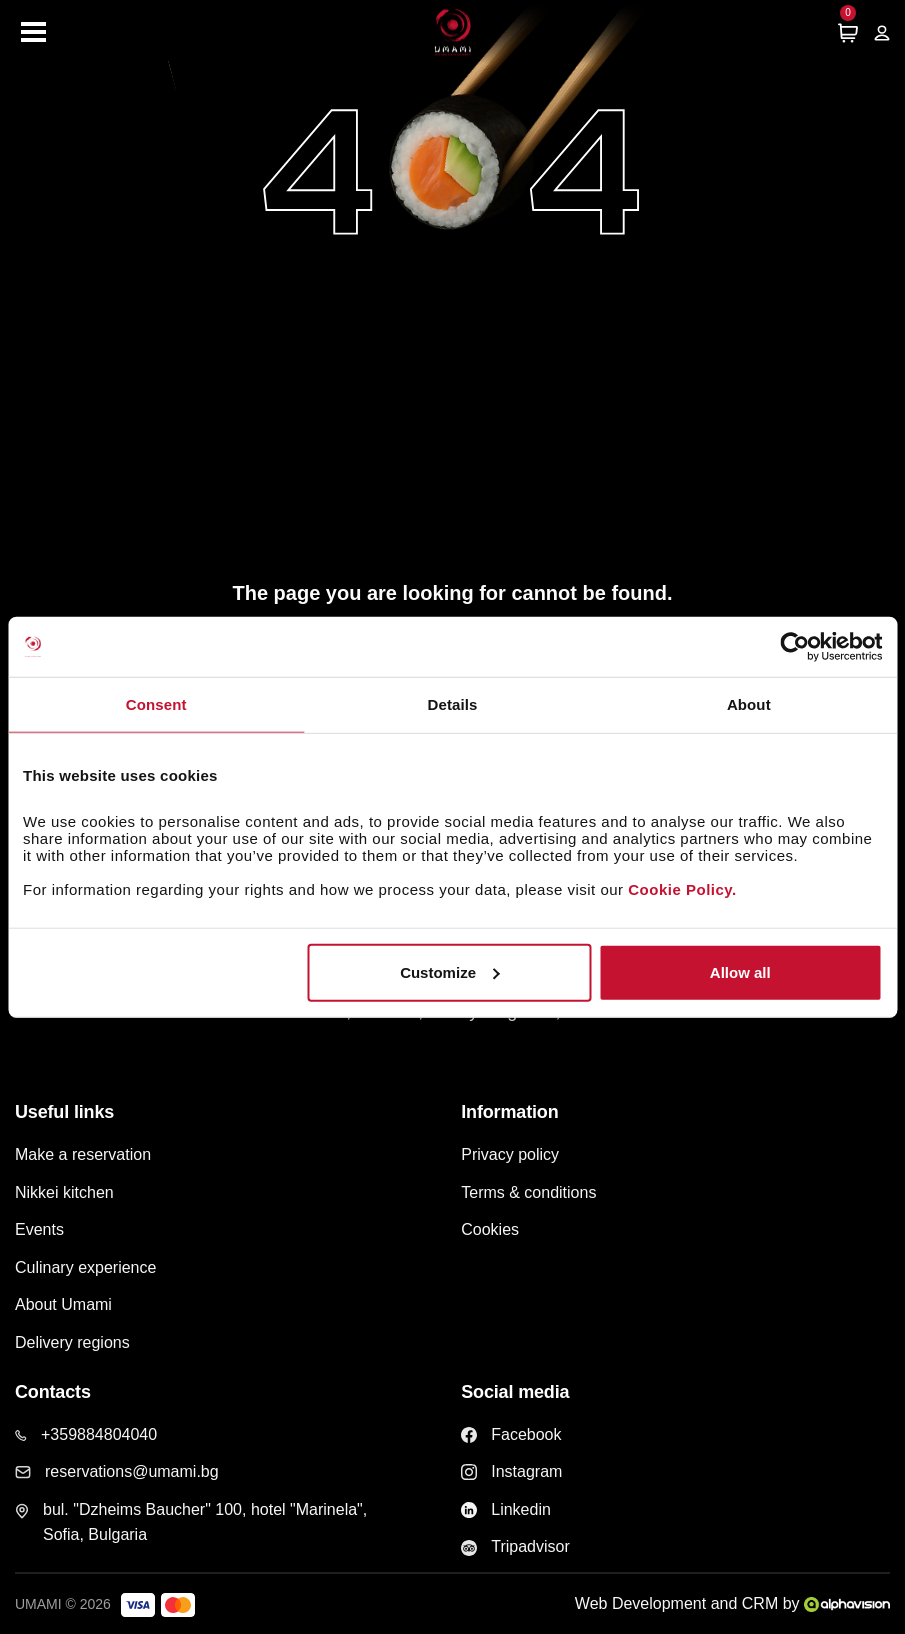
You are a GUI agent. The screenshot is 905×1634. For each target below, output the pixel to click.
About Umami (63, 1304)
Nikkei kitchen (64, 1192)
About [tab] (749, 704)
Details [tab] (453, 704)
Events (39, 1229)
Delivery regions (72, 1342)
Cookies (490, 1229)
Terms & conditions (528, 1192)
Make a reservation (83, 1154)
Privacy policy (510, 1154)
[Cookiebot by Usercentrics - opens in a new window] (794, 647)
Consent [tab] (156, 704)
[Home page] (453, 32)
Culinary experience (85, 1267)
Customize (450, 971)
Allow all (740, 971)
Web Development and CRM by (732, 1603)
